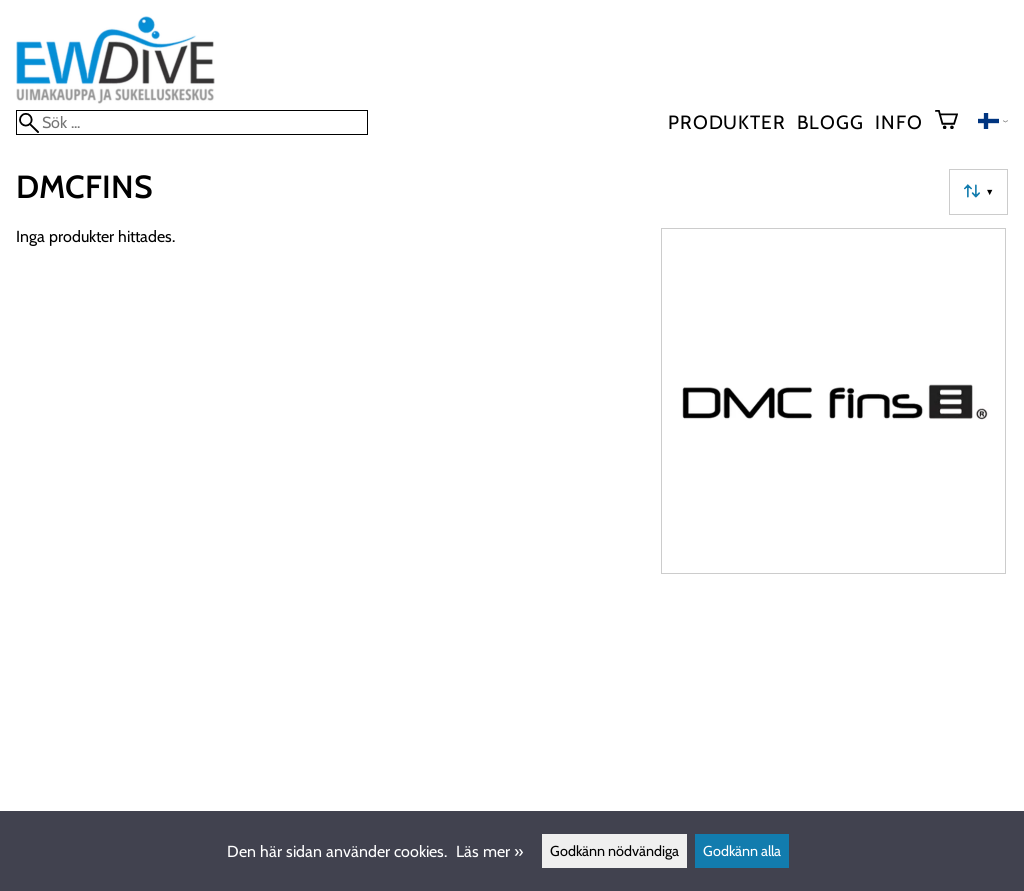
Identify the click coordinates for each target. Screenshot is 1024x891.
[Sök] (192, 122)
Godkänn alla (742, 851)
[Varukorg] (954, 122)
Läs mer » (489, 851)
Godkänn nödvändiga (614, 851)
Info (898, 122)
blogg (830, 122)
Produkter (726, 122)
